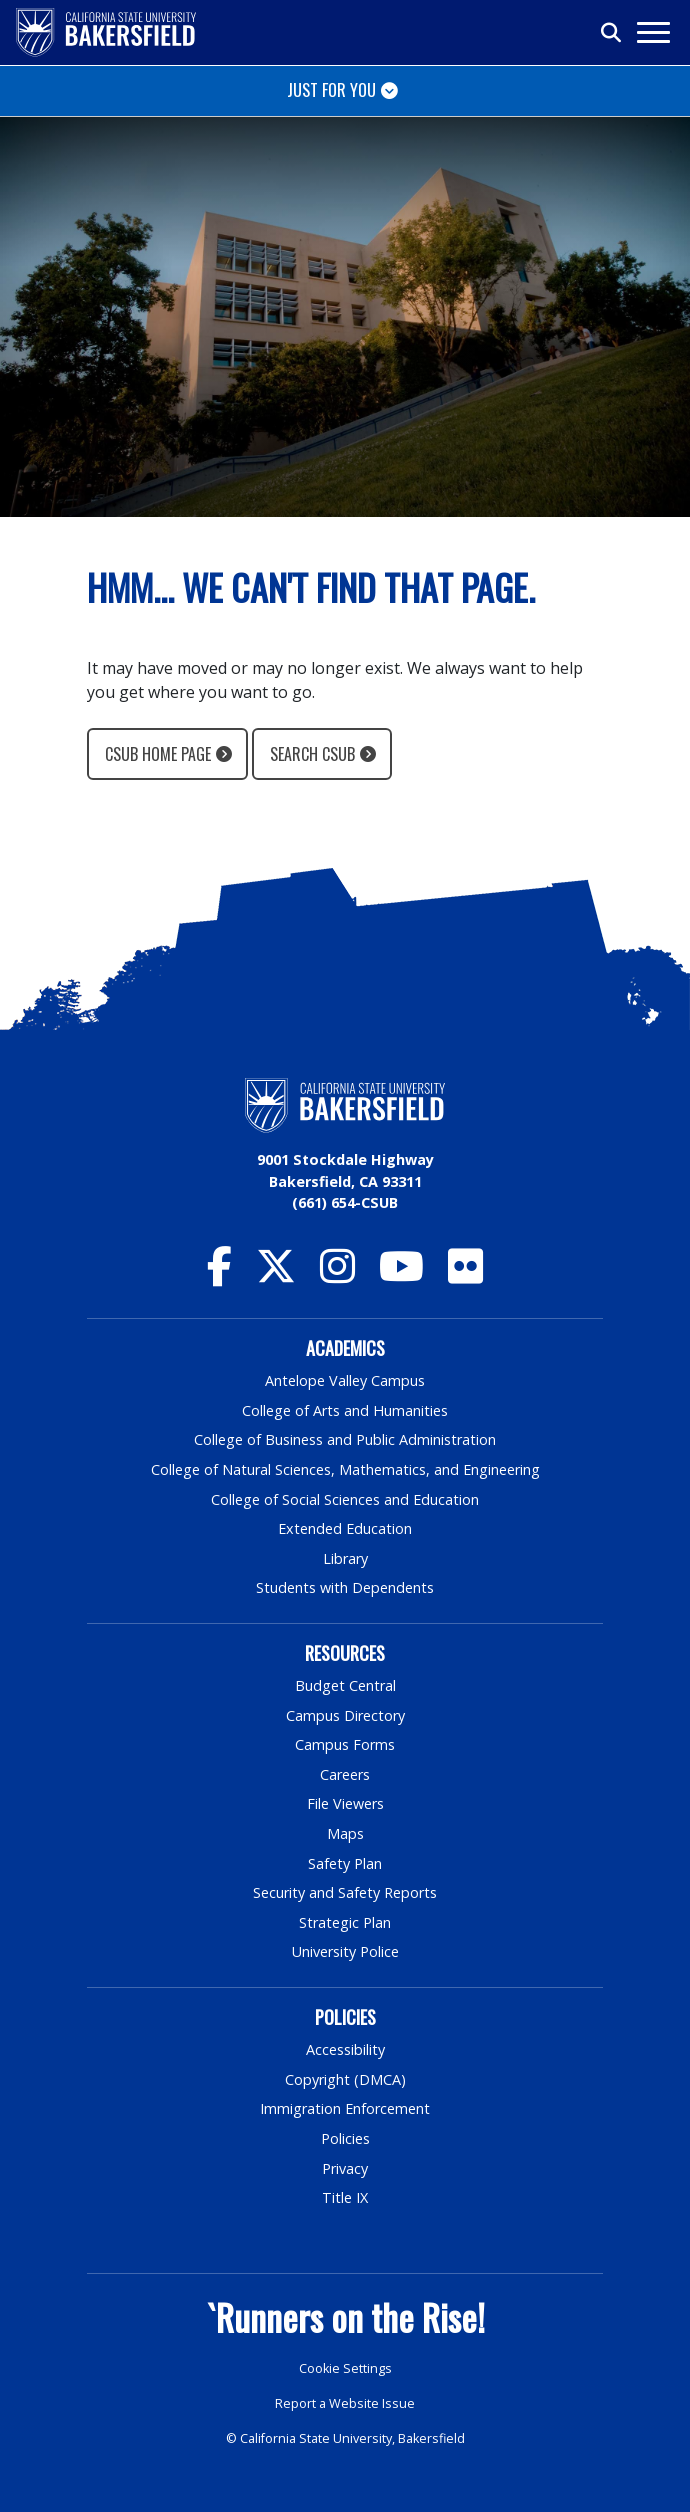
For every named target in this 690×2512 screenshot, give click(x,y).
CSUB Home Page (158, 754)
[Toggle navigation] (652, 32)
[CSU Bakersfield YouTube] (401, 1275)
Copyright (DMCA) (345, 2079)
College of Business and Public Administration (345, 1439)
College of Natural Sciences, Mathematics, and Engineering (345, 1469)
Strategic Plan (345, 1922)
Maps (345, 1833)
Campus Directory (345, 1715)
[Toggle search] (612, 33)
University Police (345, 1951)
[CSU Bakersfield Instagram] (337, 1275)
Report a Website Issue (345, 2403)
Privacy (345, 2168)
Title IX (345, 2197)
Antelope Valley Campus (345, 1380)
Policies (345, 2138)
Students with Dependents (345, 1587)
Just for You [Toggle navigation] (331, 89)
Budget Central (345, 1685)
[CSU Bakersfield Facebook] (219, 1275)
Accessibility (345, 2049)
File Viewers (345, 1803)
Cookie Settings (345, 2368)
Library (345, 1558)
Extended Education (345, 1528)
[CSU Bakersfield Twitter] (276, 1275)
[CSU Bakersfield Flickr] (465, 1275)
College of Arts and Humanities (345, 1410)
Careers (345, 1774)
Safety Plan (345, 1863)
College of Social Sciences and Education (345, 1499)
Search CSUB (312, 754)
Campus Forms (345, 1744)
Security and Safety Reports (345, 1892)
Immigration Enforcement (345, 2108)
